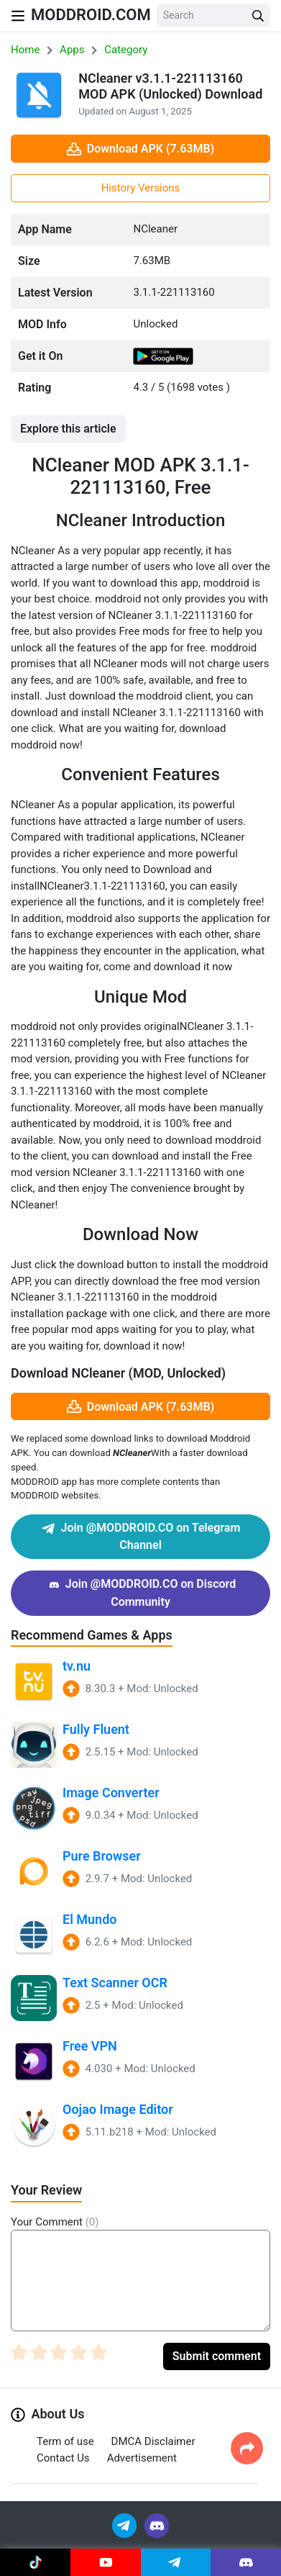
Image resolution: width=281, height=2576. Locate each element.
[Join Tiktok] (35, 2562)
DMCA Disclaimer (153, 2441)
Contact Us (63, 2457)
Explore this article (68, 428)
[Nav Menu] (18, 15)
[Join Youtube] (105, 2562)
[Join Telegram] (125, 2525)
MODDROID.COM (91, 15)
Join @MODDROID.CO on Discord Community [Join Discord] (140, 1592)
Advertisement (142, 2457)
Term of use (65, 2441)
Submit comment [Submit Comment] (216, 2356)
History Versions (140, 187)
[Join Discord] (157, 2525)
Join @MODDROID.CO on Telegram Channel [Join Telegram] (141, 1536)
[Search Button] (258, 15)
